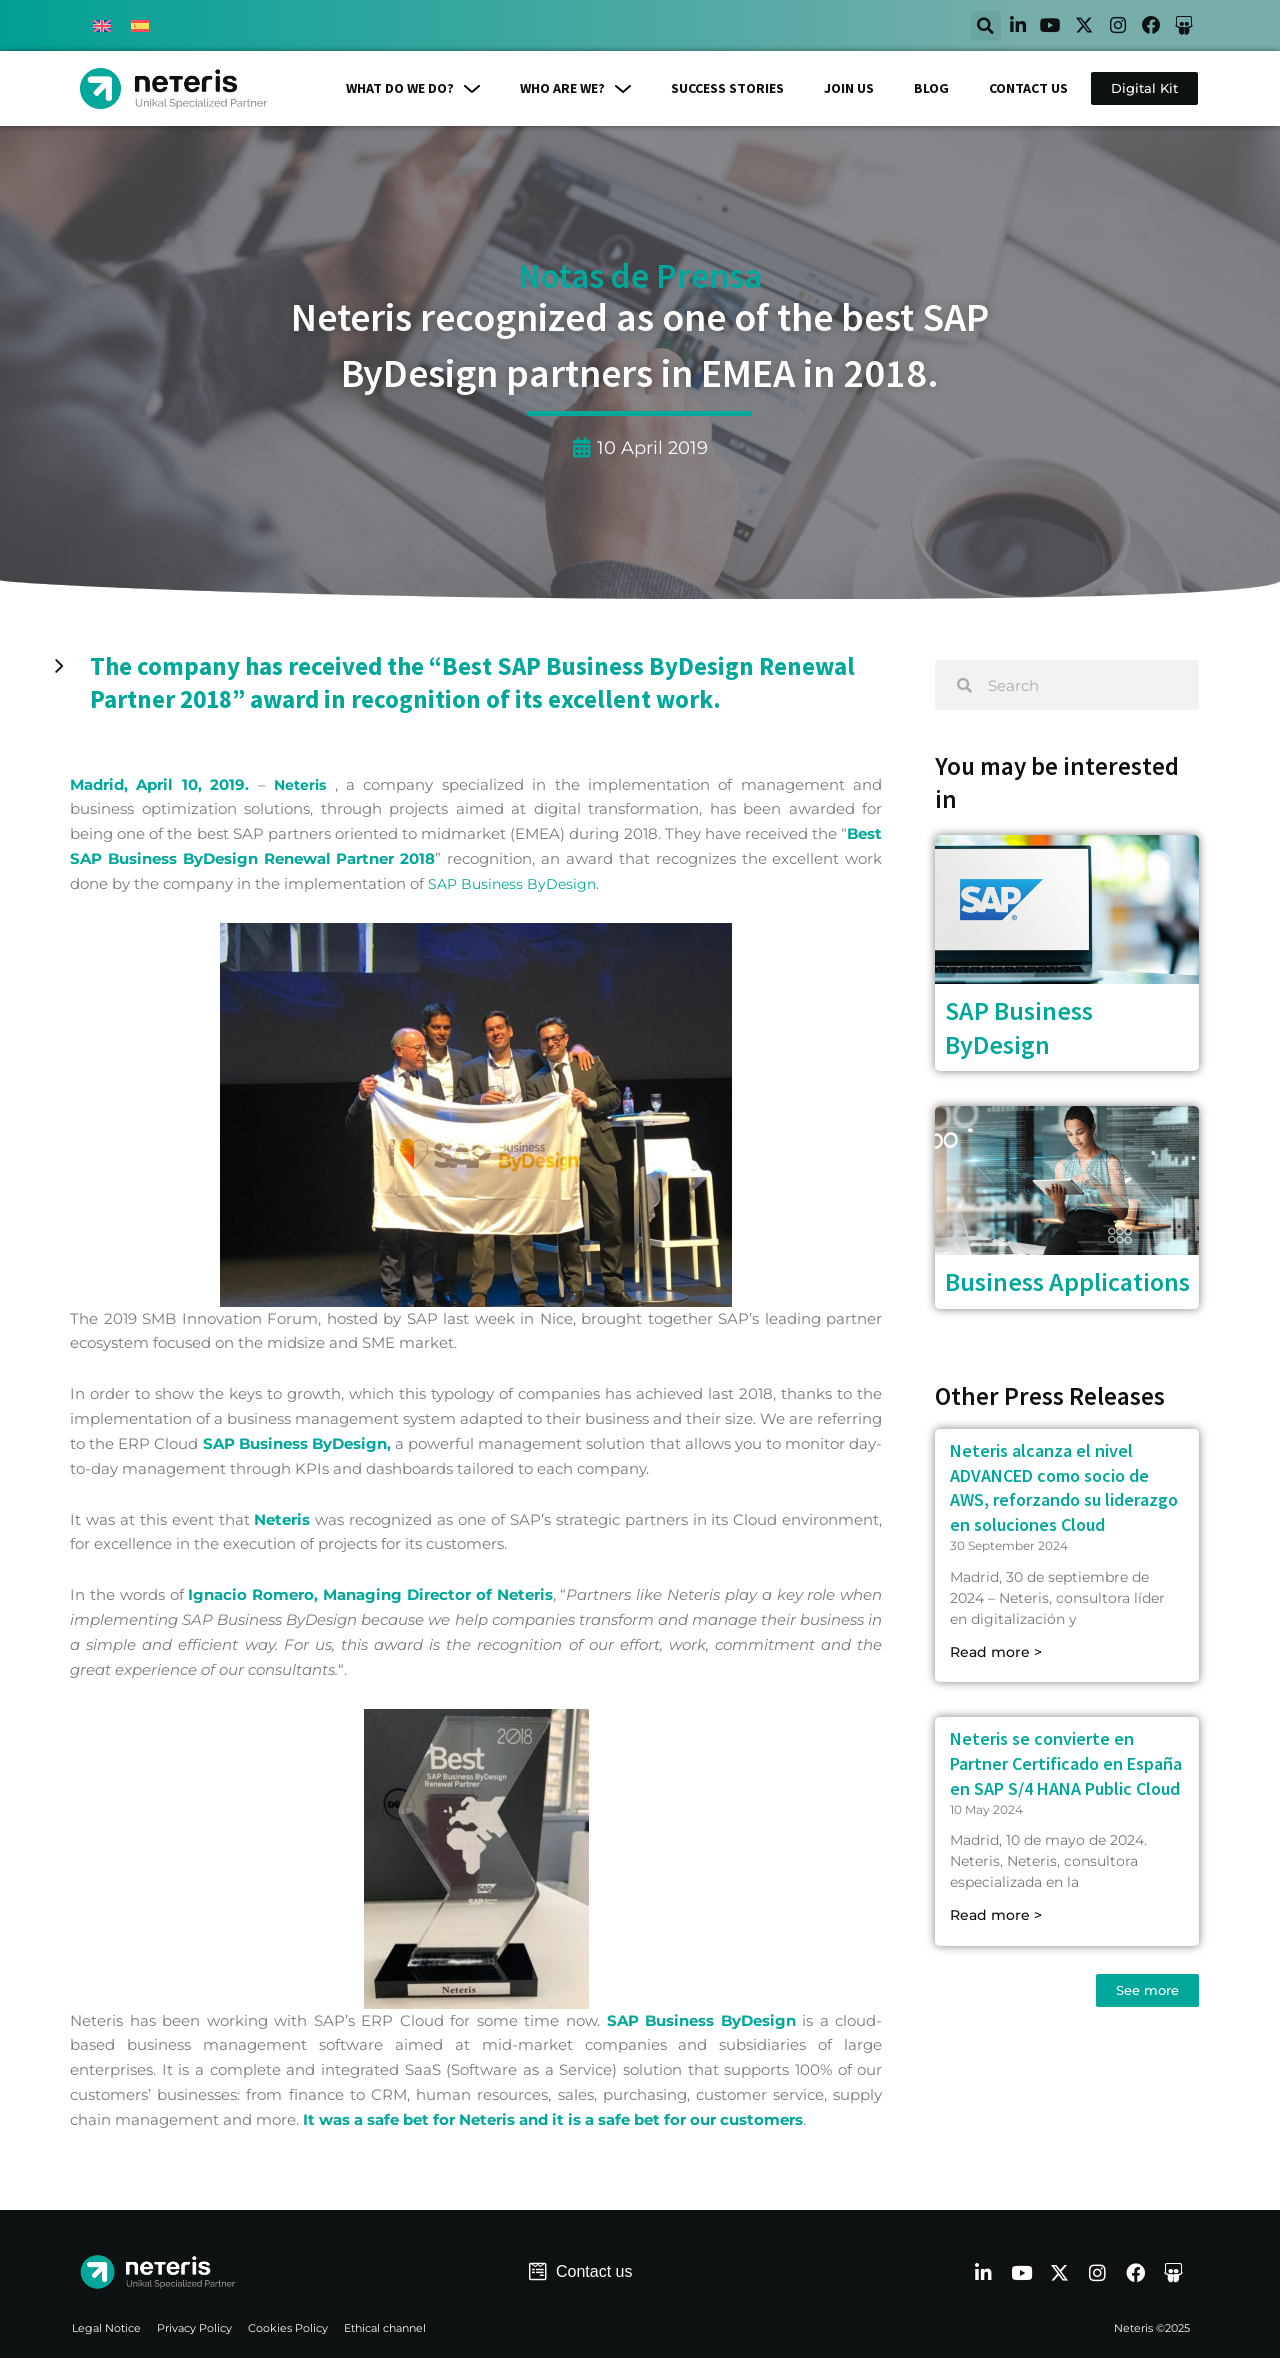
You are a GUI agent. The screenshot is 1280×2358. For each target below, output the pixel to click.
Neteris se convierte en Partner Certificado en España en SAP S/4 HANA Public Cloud (1066, 1764)
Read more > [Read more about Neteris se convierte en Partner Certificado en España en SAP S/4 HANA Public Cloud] (996, 1916)
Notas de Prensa (640, 277)
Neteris (301, 784)
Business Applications (1067, 1282)
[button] (958, 26)
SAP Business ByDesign (515, 883)
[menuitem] (102, 26)
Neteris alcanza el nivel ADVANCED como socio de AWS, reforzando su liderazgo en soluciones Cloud (1064, 1488)
